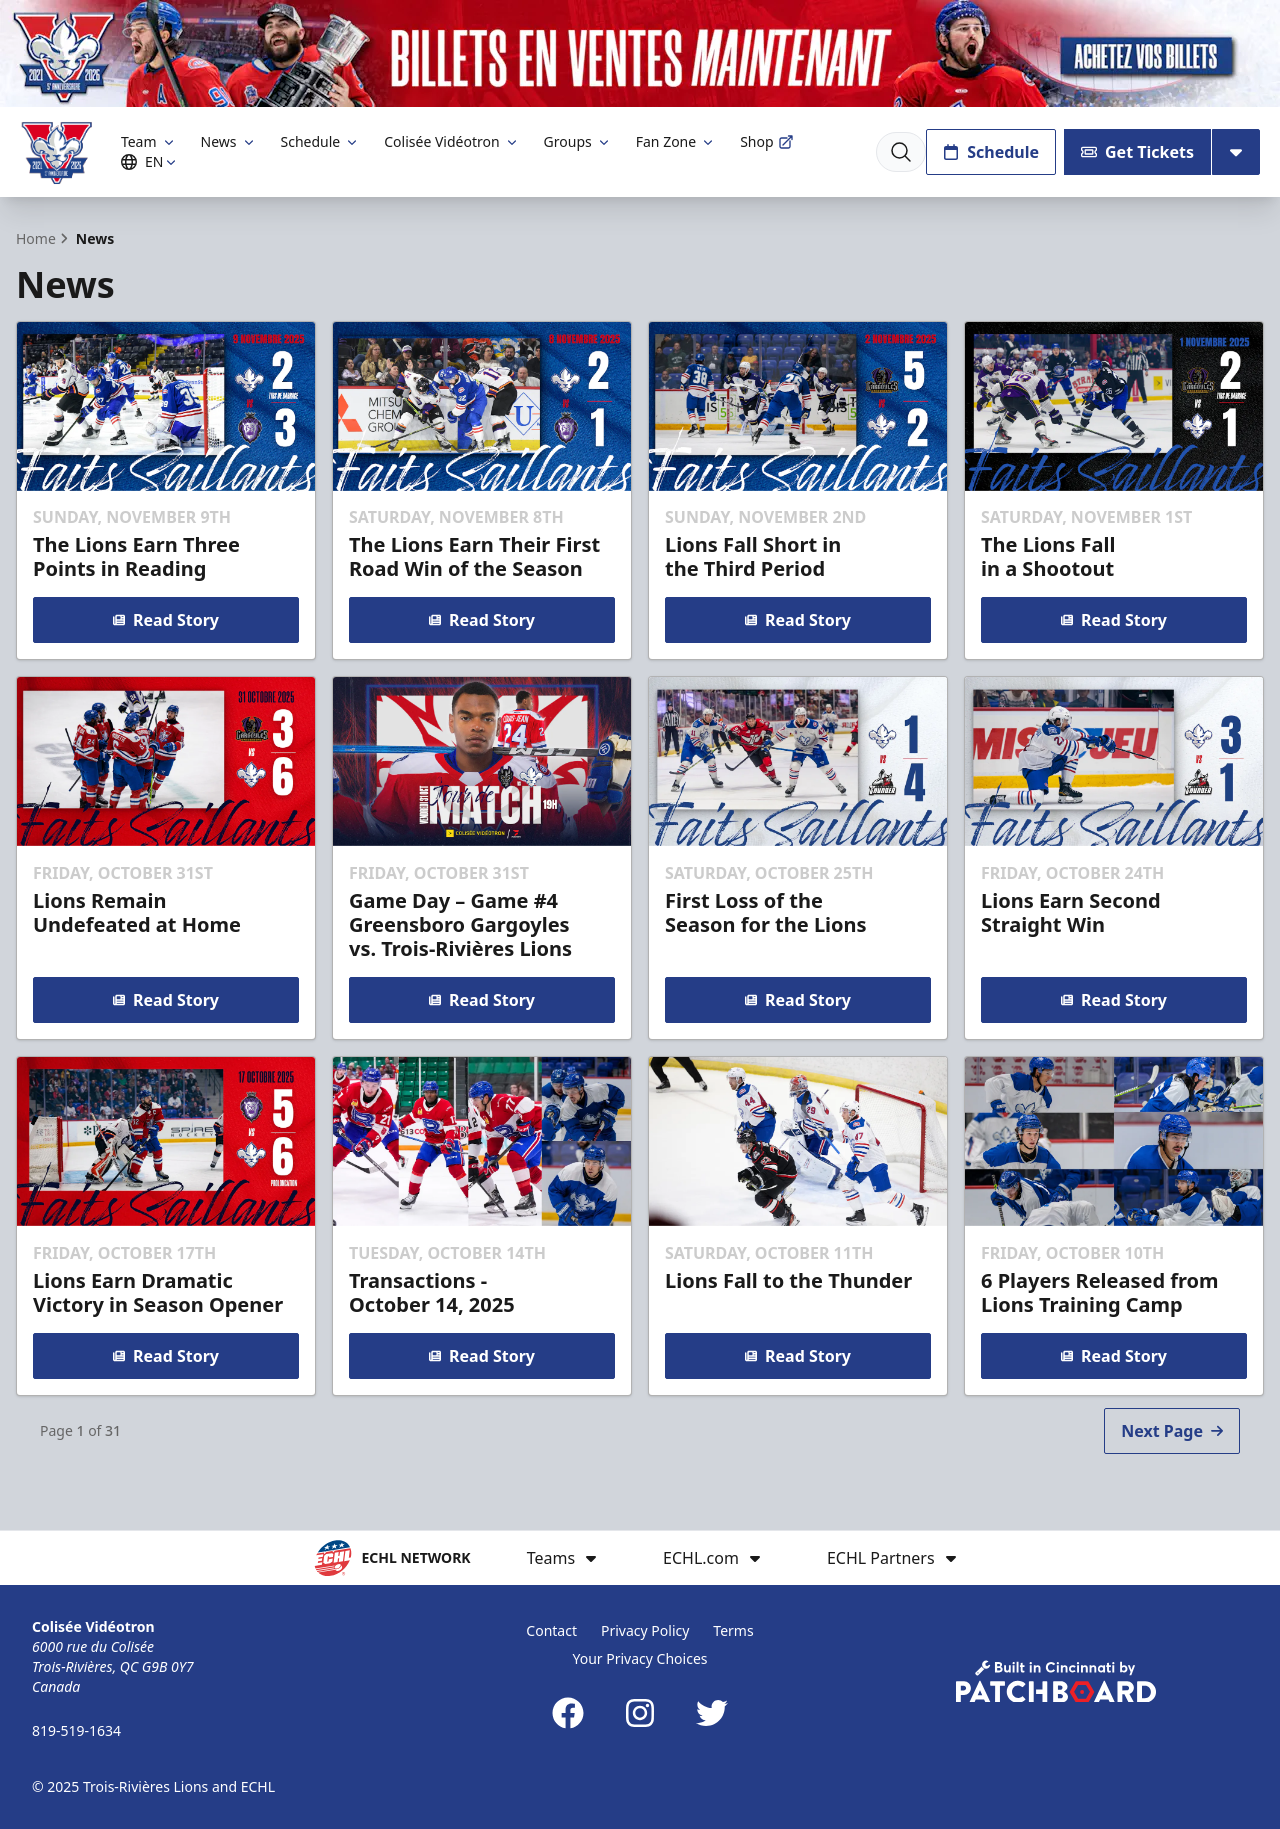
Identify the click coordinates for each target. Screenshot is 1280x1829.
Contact (551, 1630)
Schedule (321, 141)
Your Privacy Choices (639, 1658)
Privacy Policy (645, 1630)
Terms (733, 1630)
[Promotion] (640, 53)
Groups (578, 141)
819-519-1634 (76, 1730)
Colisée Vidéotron (451, 141)
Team (149, 141)
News (229, 141)
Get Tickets (1137, 152)
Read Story (166, 620)
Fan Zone (676, 141)
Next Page (1172, 1431)
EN (152, 161)
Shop (766, 141)
